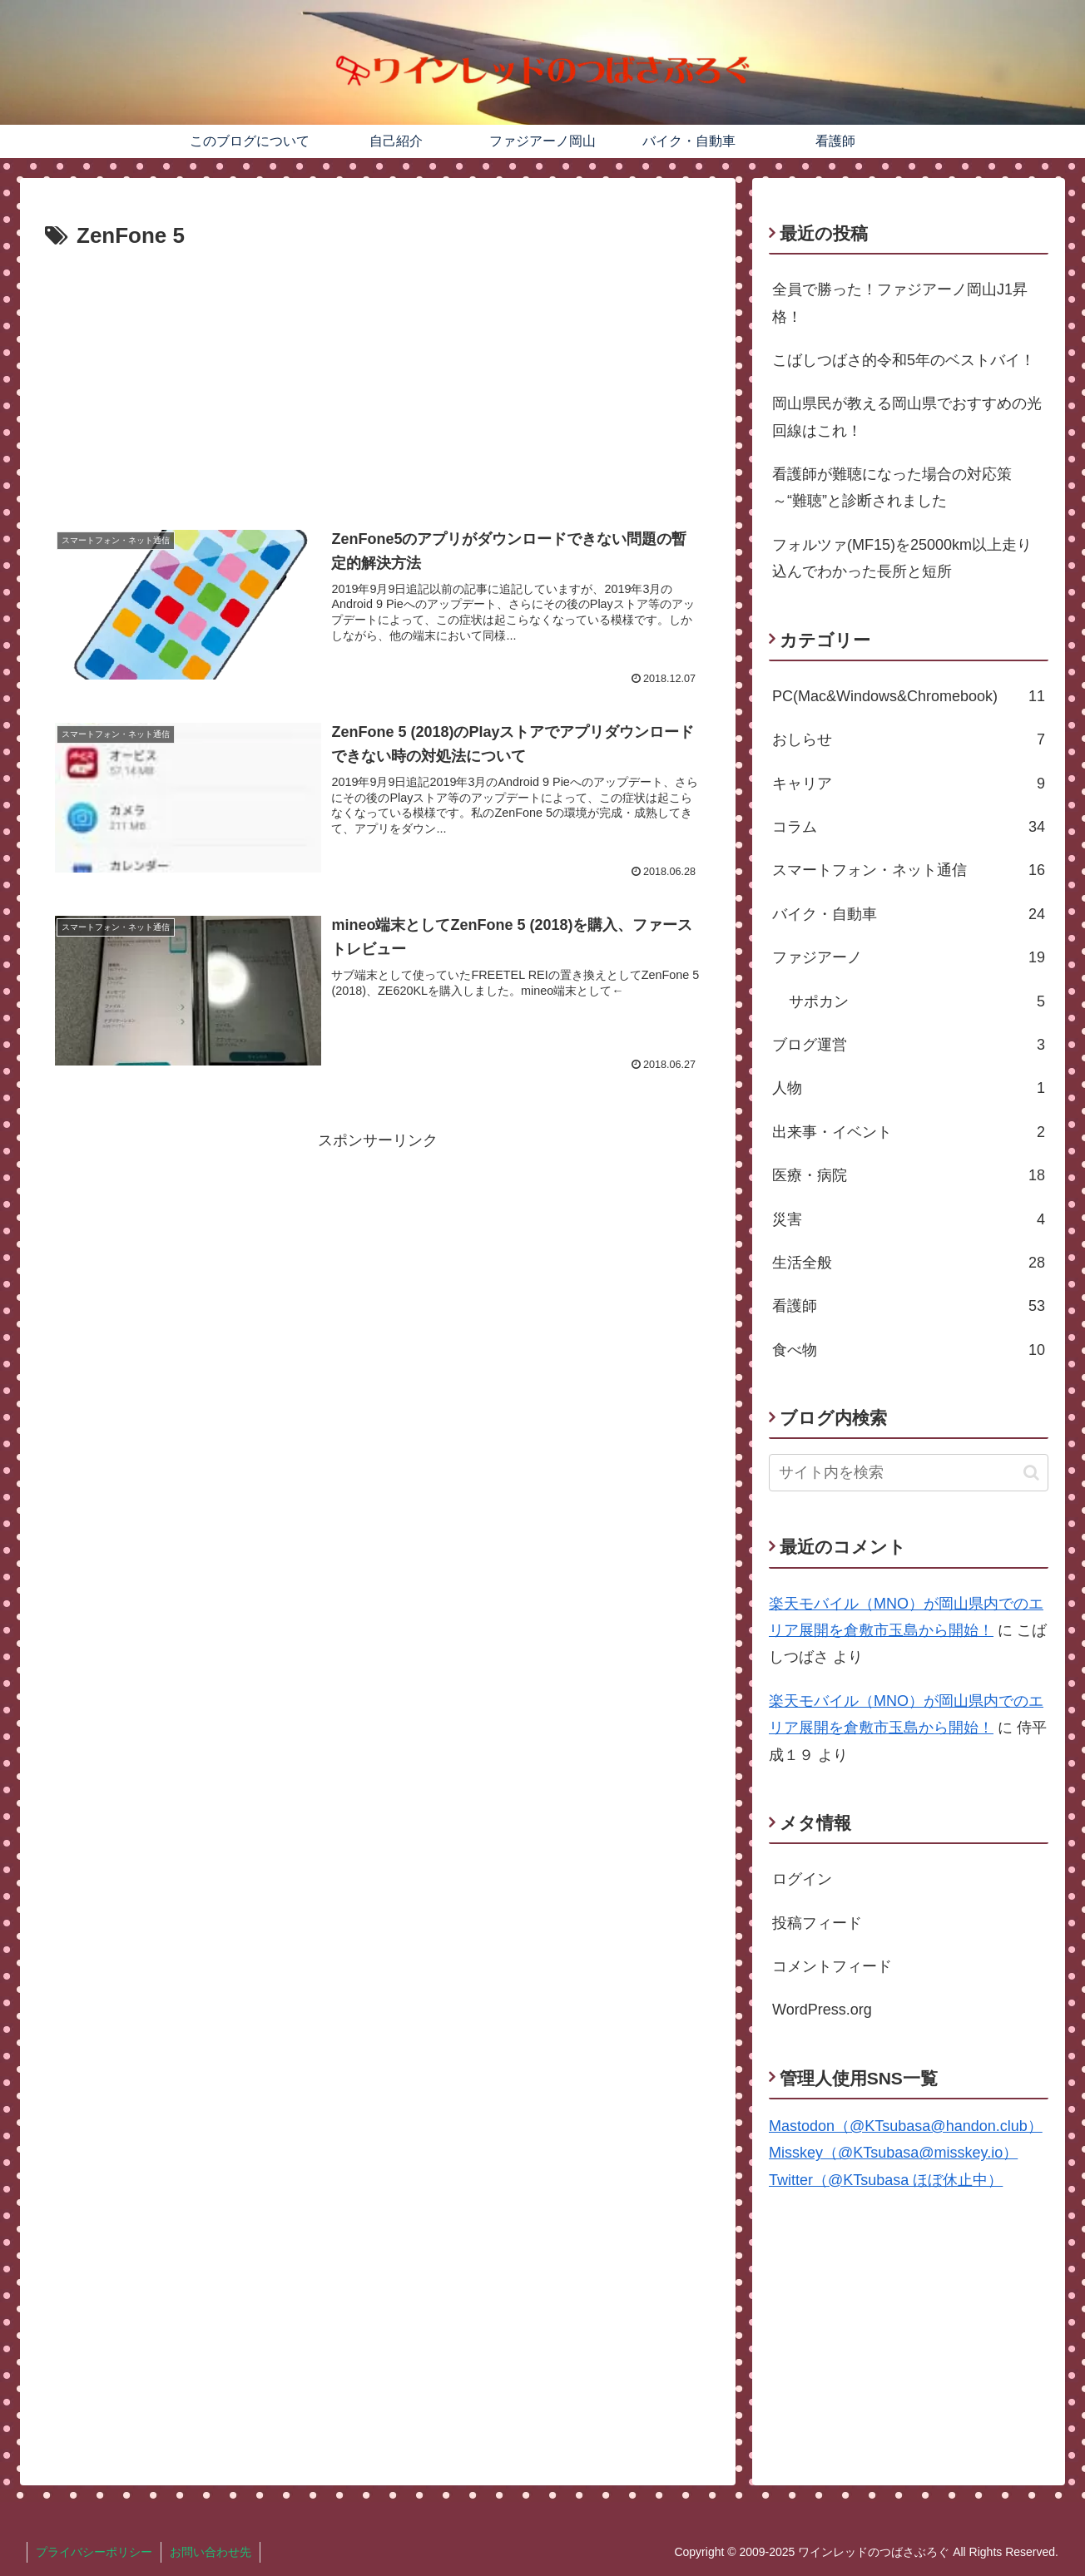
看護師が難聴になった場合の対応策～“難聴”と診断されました (892, 487)
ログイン (802, 1879)
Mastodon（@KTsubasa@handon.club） (906, 2126)
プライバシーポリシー (94, 2552)
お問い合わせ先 (210, 2552)
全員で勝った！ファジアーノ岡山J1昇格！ (900, 302)
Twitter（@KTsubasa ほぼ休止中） (886, 2180)
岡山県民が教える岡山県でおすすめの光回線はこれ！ (907, 416)
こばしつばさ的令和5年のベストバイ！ (903, 360)
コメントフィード (832, 1966)
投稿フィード (817, 1923)
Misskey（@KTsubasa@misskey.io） (893, 2152)
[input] (908, 1472)
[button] (1031, 1472)
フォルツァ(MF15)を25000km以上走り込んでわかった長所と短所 (902, 558)
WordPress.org (822, 2009)
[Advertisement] (378, 380)
